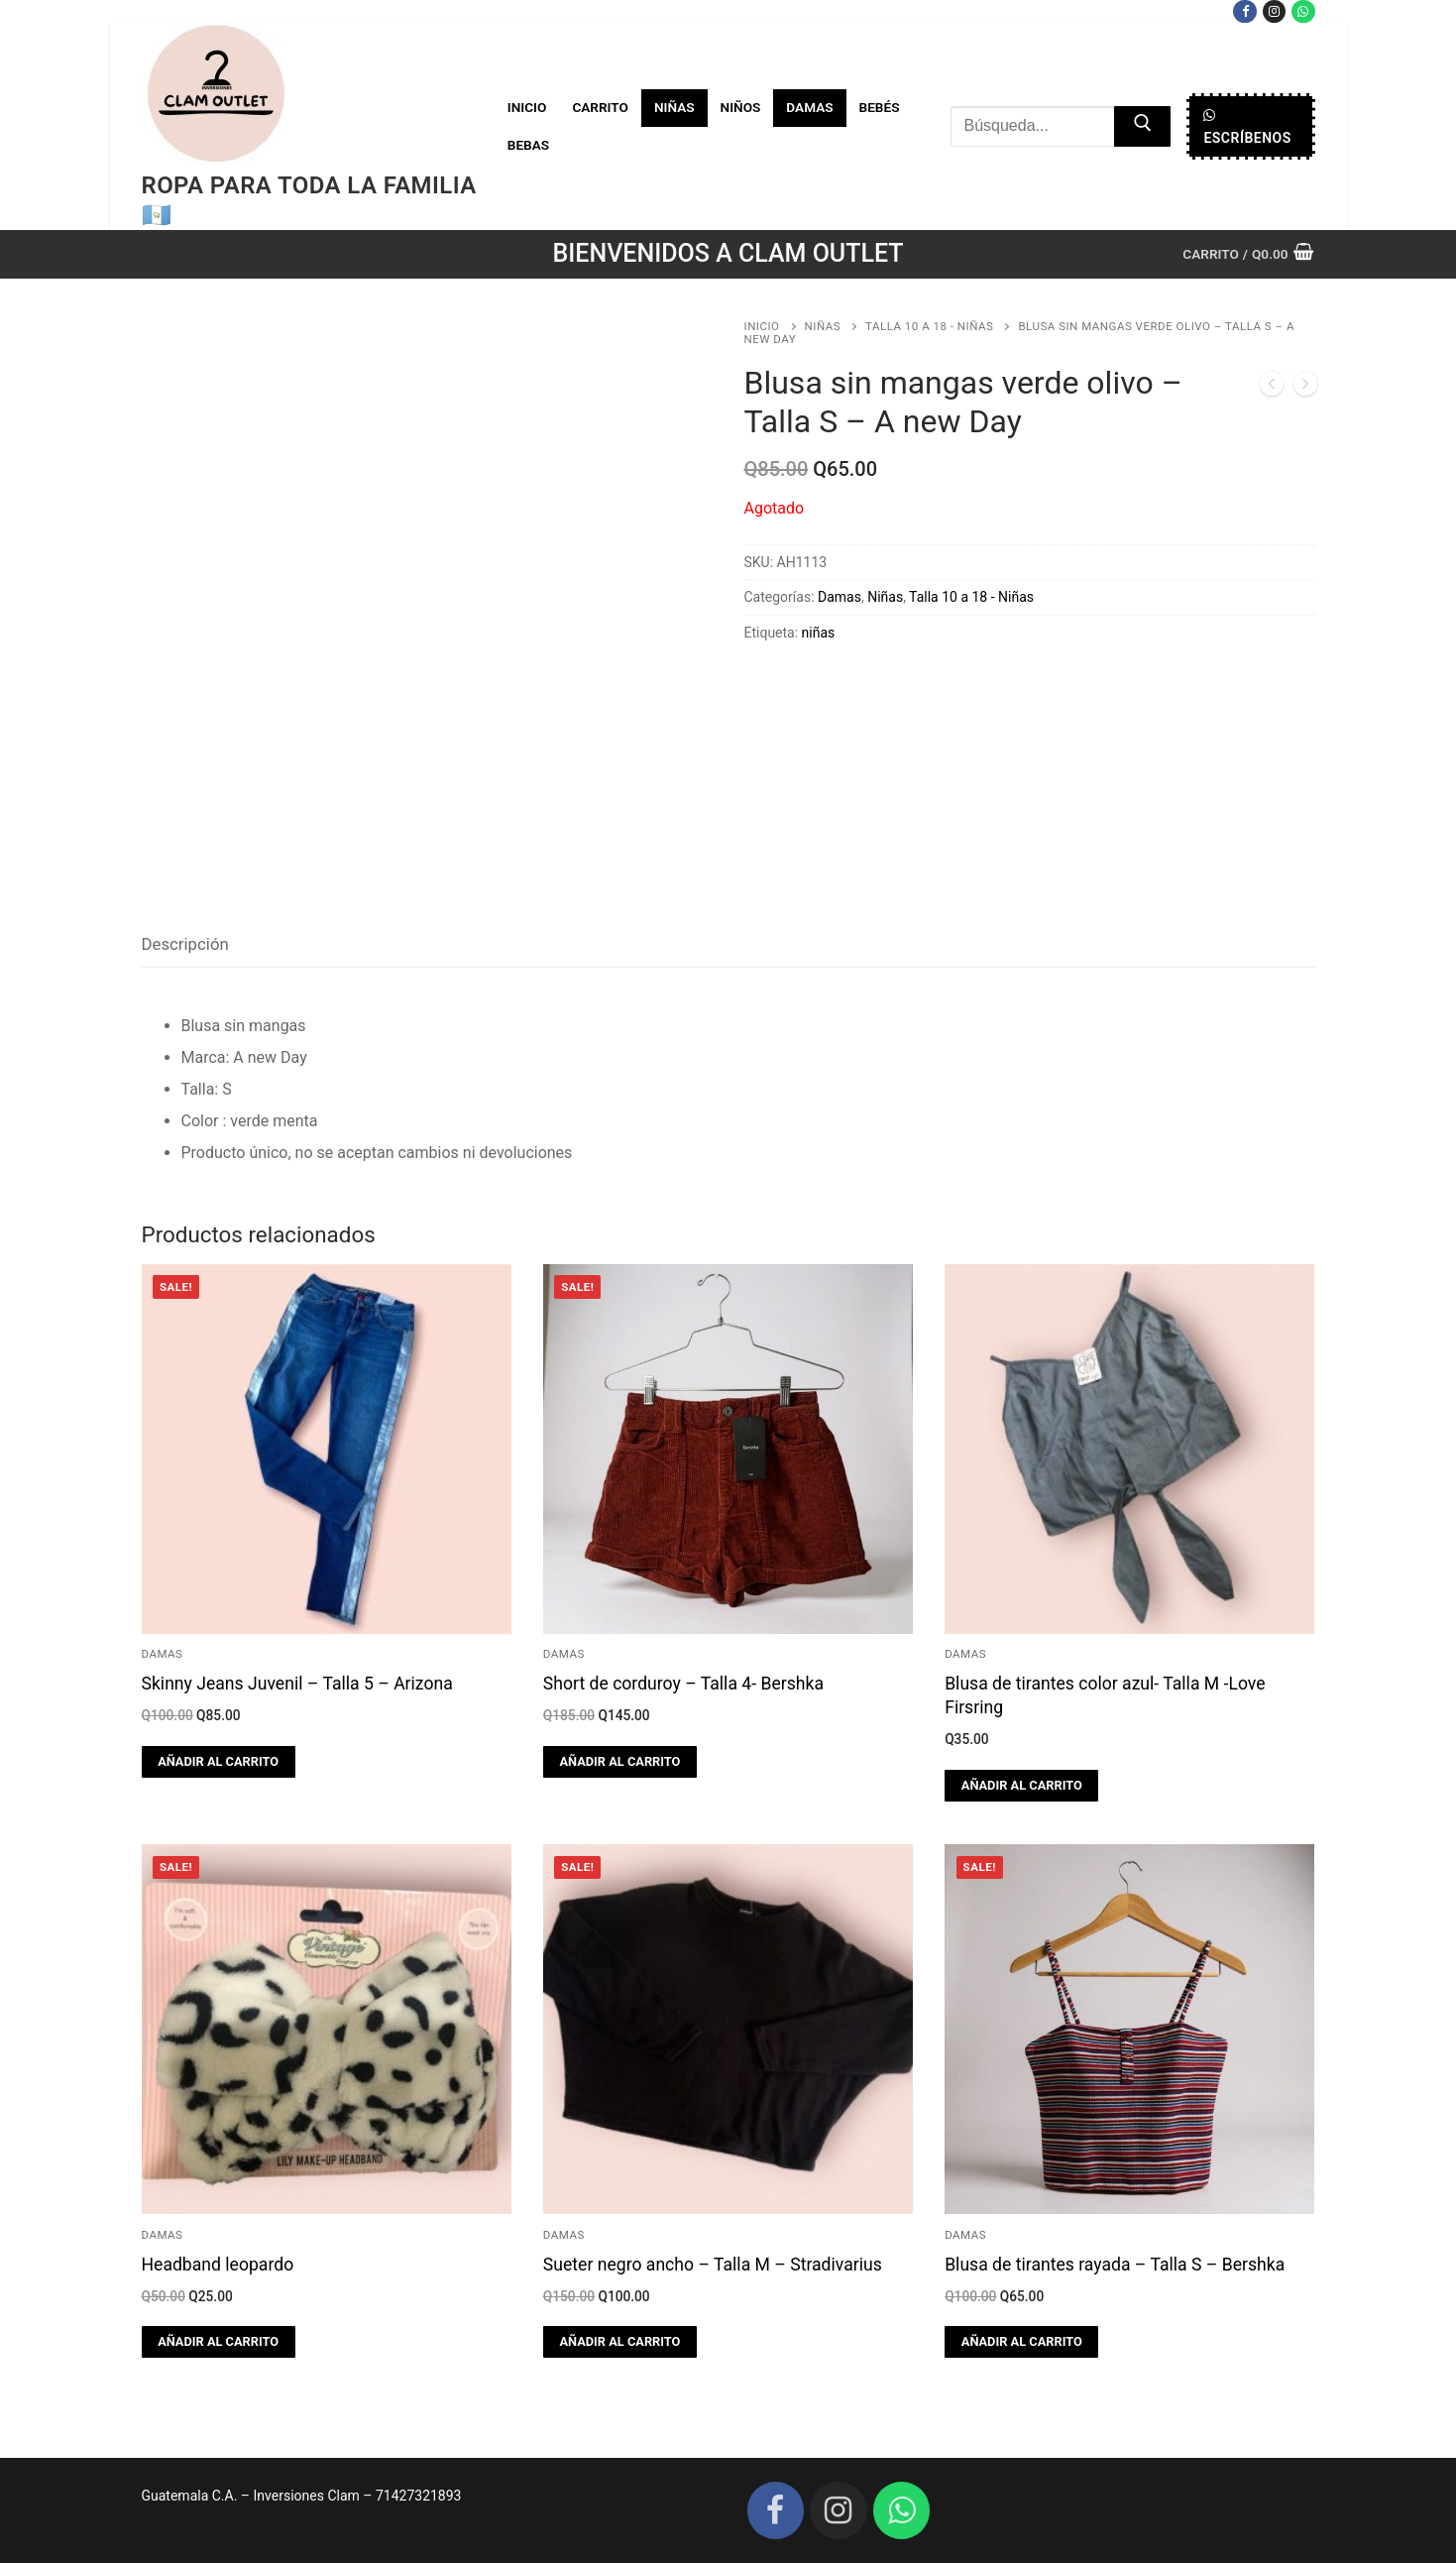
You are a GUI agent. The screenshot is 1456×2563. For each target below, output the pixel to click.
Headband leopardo (218, 2264)
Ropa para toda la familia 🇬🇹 (309, 200)
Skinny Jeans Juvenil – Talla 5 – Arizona (297, 1683)
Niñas (823, 326)
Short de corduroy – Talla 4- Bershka (683, 1683)
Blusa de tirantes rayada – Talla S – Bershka (1115, 2264)
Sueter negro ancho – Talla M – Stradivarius (712, 2264)
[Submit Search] (1143, 127)
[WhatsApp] (1302, 11)
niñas (819, 633)
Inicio (762, 326)
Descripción (185, 944)
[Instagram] (1274, 11)
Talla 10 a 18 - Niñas (929, 326)
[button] (218, 1762)
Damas (839, 597)
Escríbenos (1246, 127)
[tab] (185, 945)
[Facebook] (1244, 11)
